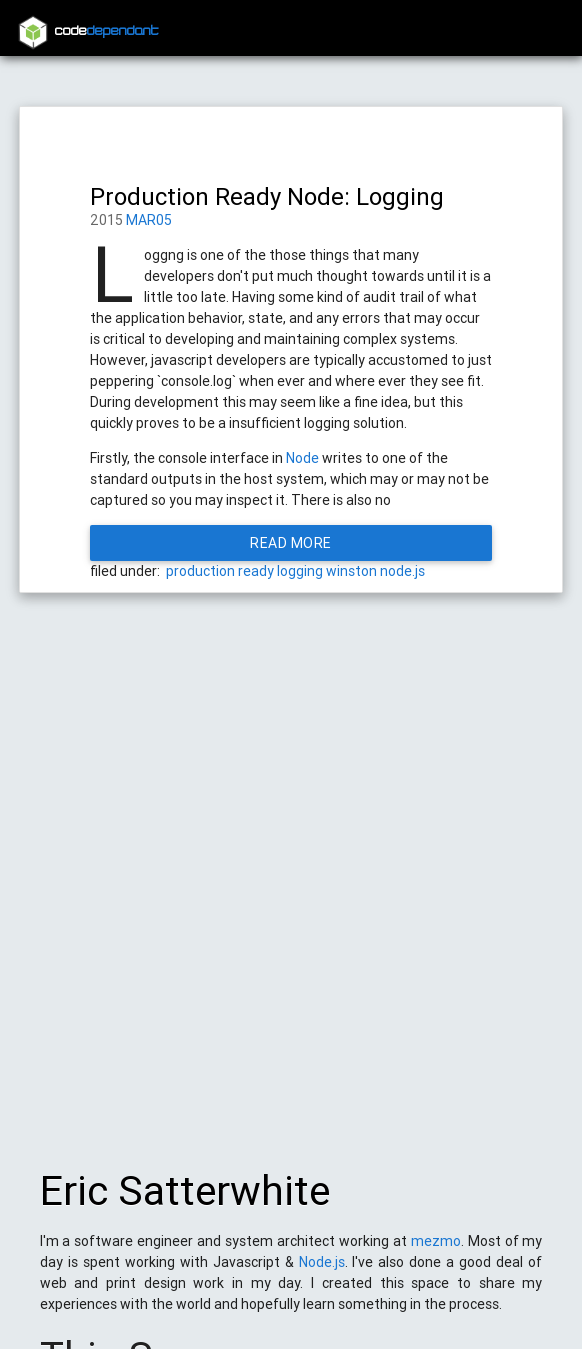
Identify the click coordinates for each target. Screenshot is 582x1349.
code (107, 31)
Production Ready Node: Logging (267, 196)
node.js (402, 571)
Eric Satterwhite (185, 1201)
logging (300, 571)
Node (302, 458)
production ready (220, 571)
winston (351, 571)
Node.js (322, 1272)
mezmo (436, 1251)
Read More (291, 543)
